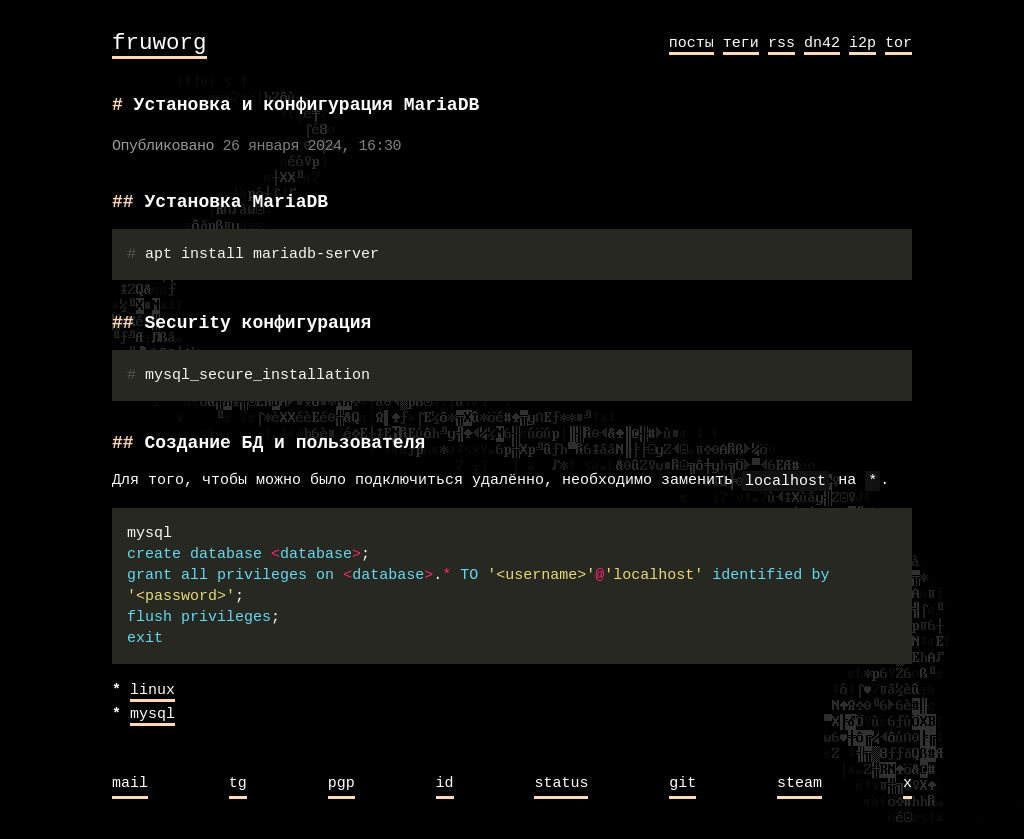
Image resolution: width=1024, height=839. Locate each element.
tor (898, 43)
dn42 (822, 43)
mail (130, 784)
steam (799, 784)
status (561, 784)
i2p (862, 43)
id (445, 784)
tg (238, 784)
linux (152, 691)
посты (691, 43)
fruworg (159, 43)
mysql (152, 715)
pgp (341, 784)
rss (781, 43)
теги (741, 43)
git (682, 784)
